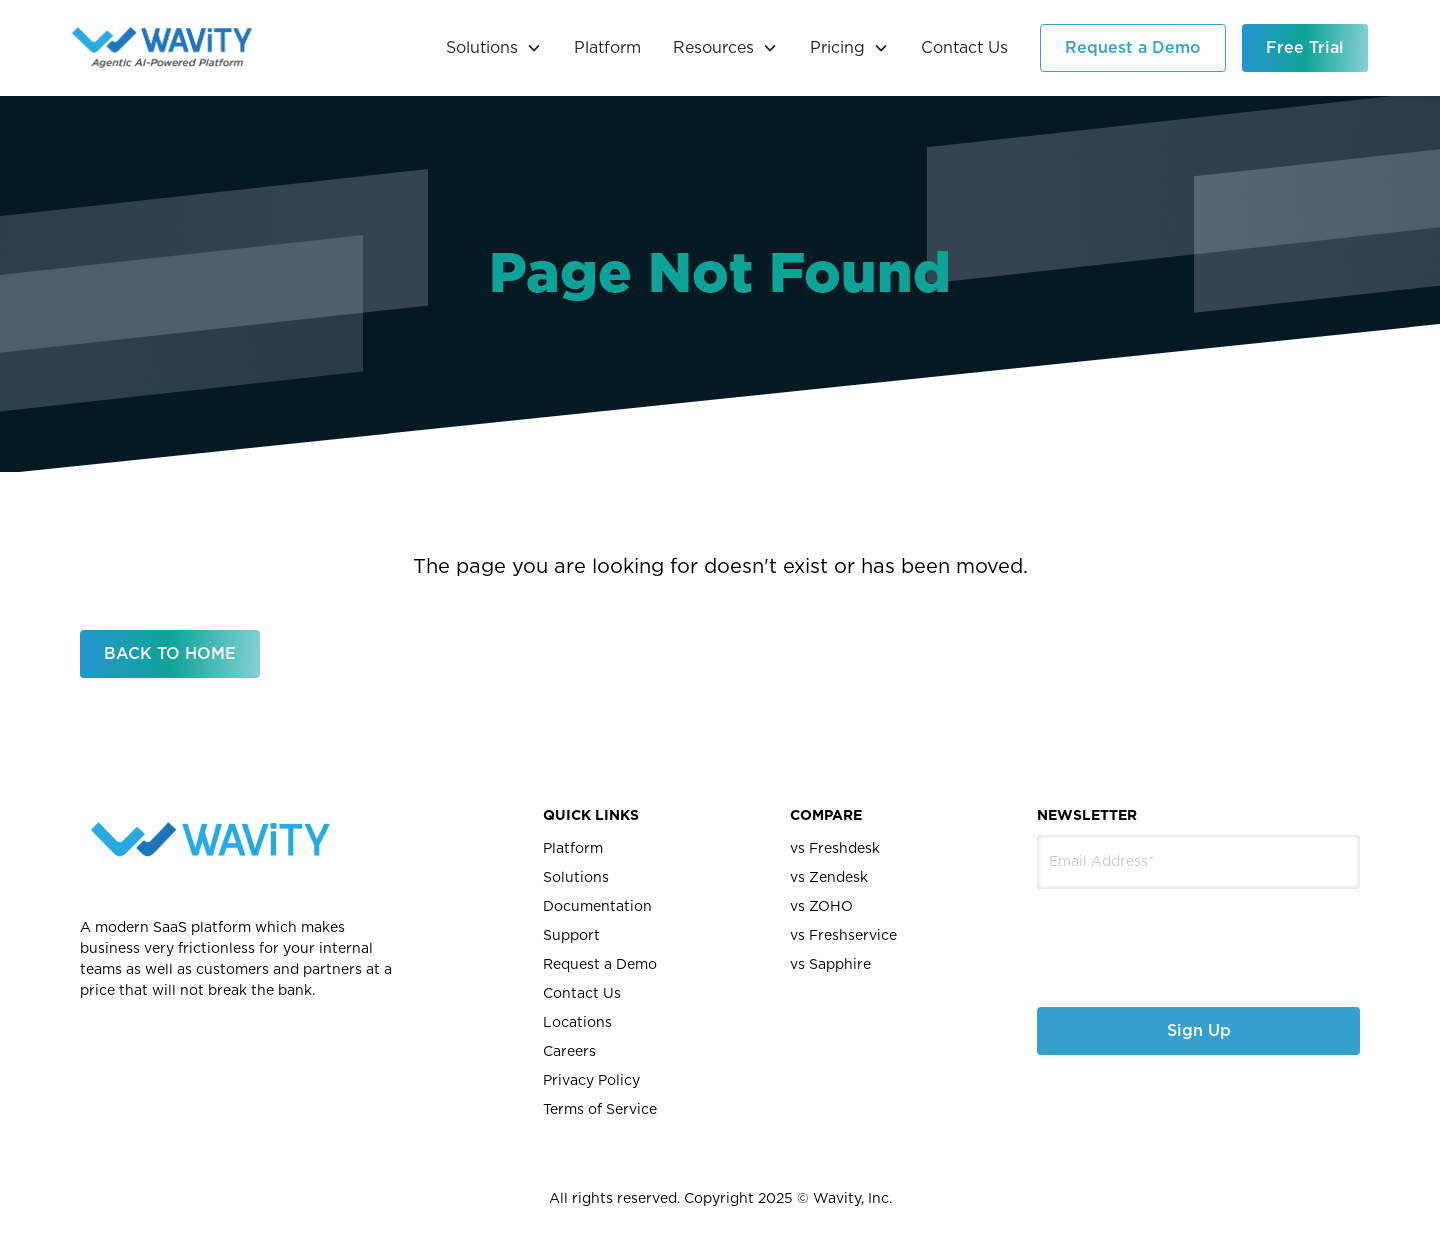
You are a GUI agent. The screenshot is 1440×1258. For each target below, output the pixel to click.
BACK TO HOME (170, 654)
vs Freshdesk (835, 849)
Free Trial (1305, 48)
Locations (577, 1023)
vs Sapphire (830, 965)
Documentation (597, 907)
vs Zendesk (829, 878)
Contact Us (964, 48)
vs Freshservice (843, 936)
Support (571, 936)
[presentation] (1143, 932)
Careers (569, 1052)
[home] (162, 48)
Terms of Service (600, 1110)
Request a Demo (1133, 48)
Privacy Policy (591, 1081)
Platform (607, 48)
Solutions (576, 878)
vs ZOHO (821, 907)
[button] (494, 48)
